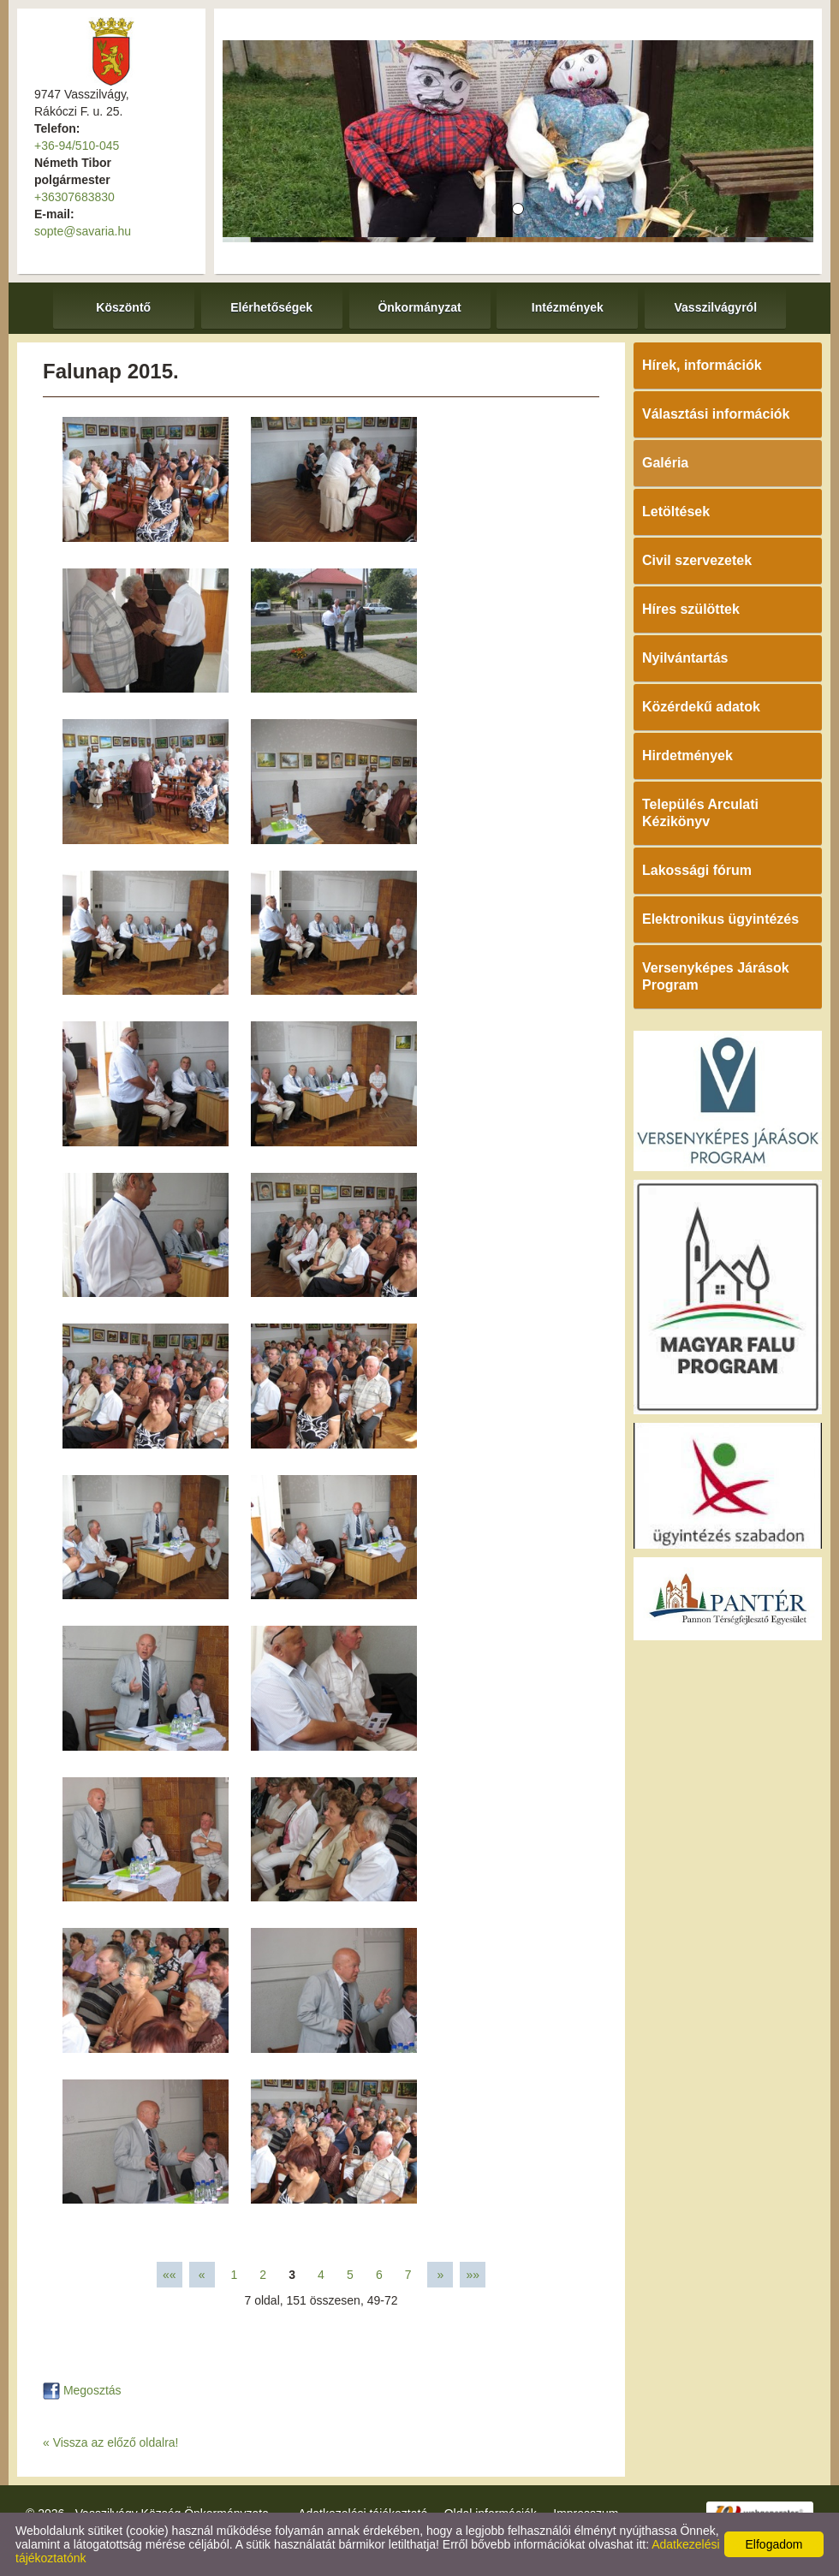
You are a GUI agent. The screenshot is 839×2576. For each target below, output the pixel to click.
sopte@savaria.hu (82, 231)
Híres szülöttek (691, 609)
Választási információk (716, 414)
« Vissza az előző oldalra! (111, 2442)
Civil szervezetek (697, 560)
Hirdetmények (687, 755)
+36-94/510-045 (76, 145)
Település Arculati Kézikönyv (700, 813)
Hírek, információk (702, 365)
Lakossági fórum (697, 870)
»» (472, 2275)
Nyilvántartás (685, 658)
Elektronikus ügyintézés (720, 919)
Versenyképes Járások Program (715, 976)
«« (169, 2275)
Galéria (665, 462)
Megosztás (82, 2390)
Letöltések (676, 511)
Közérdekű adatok (701, 706)
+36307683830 (74, 197)
